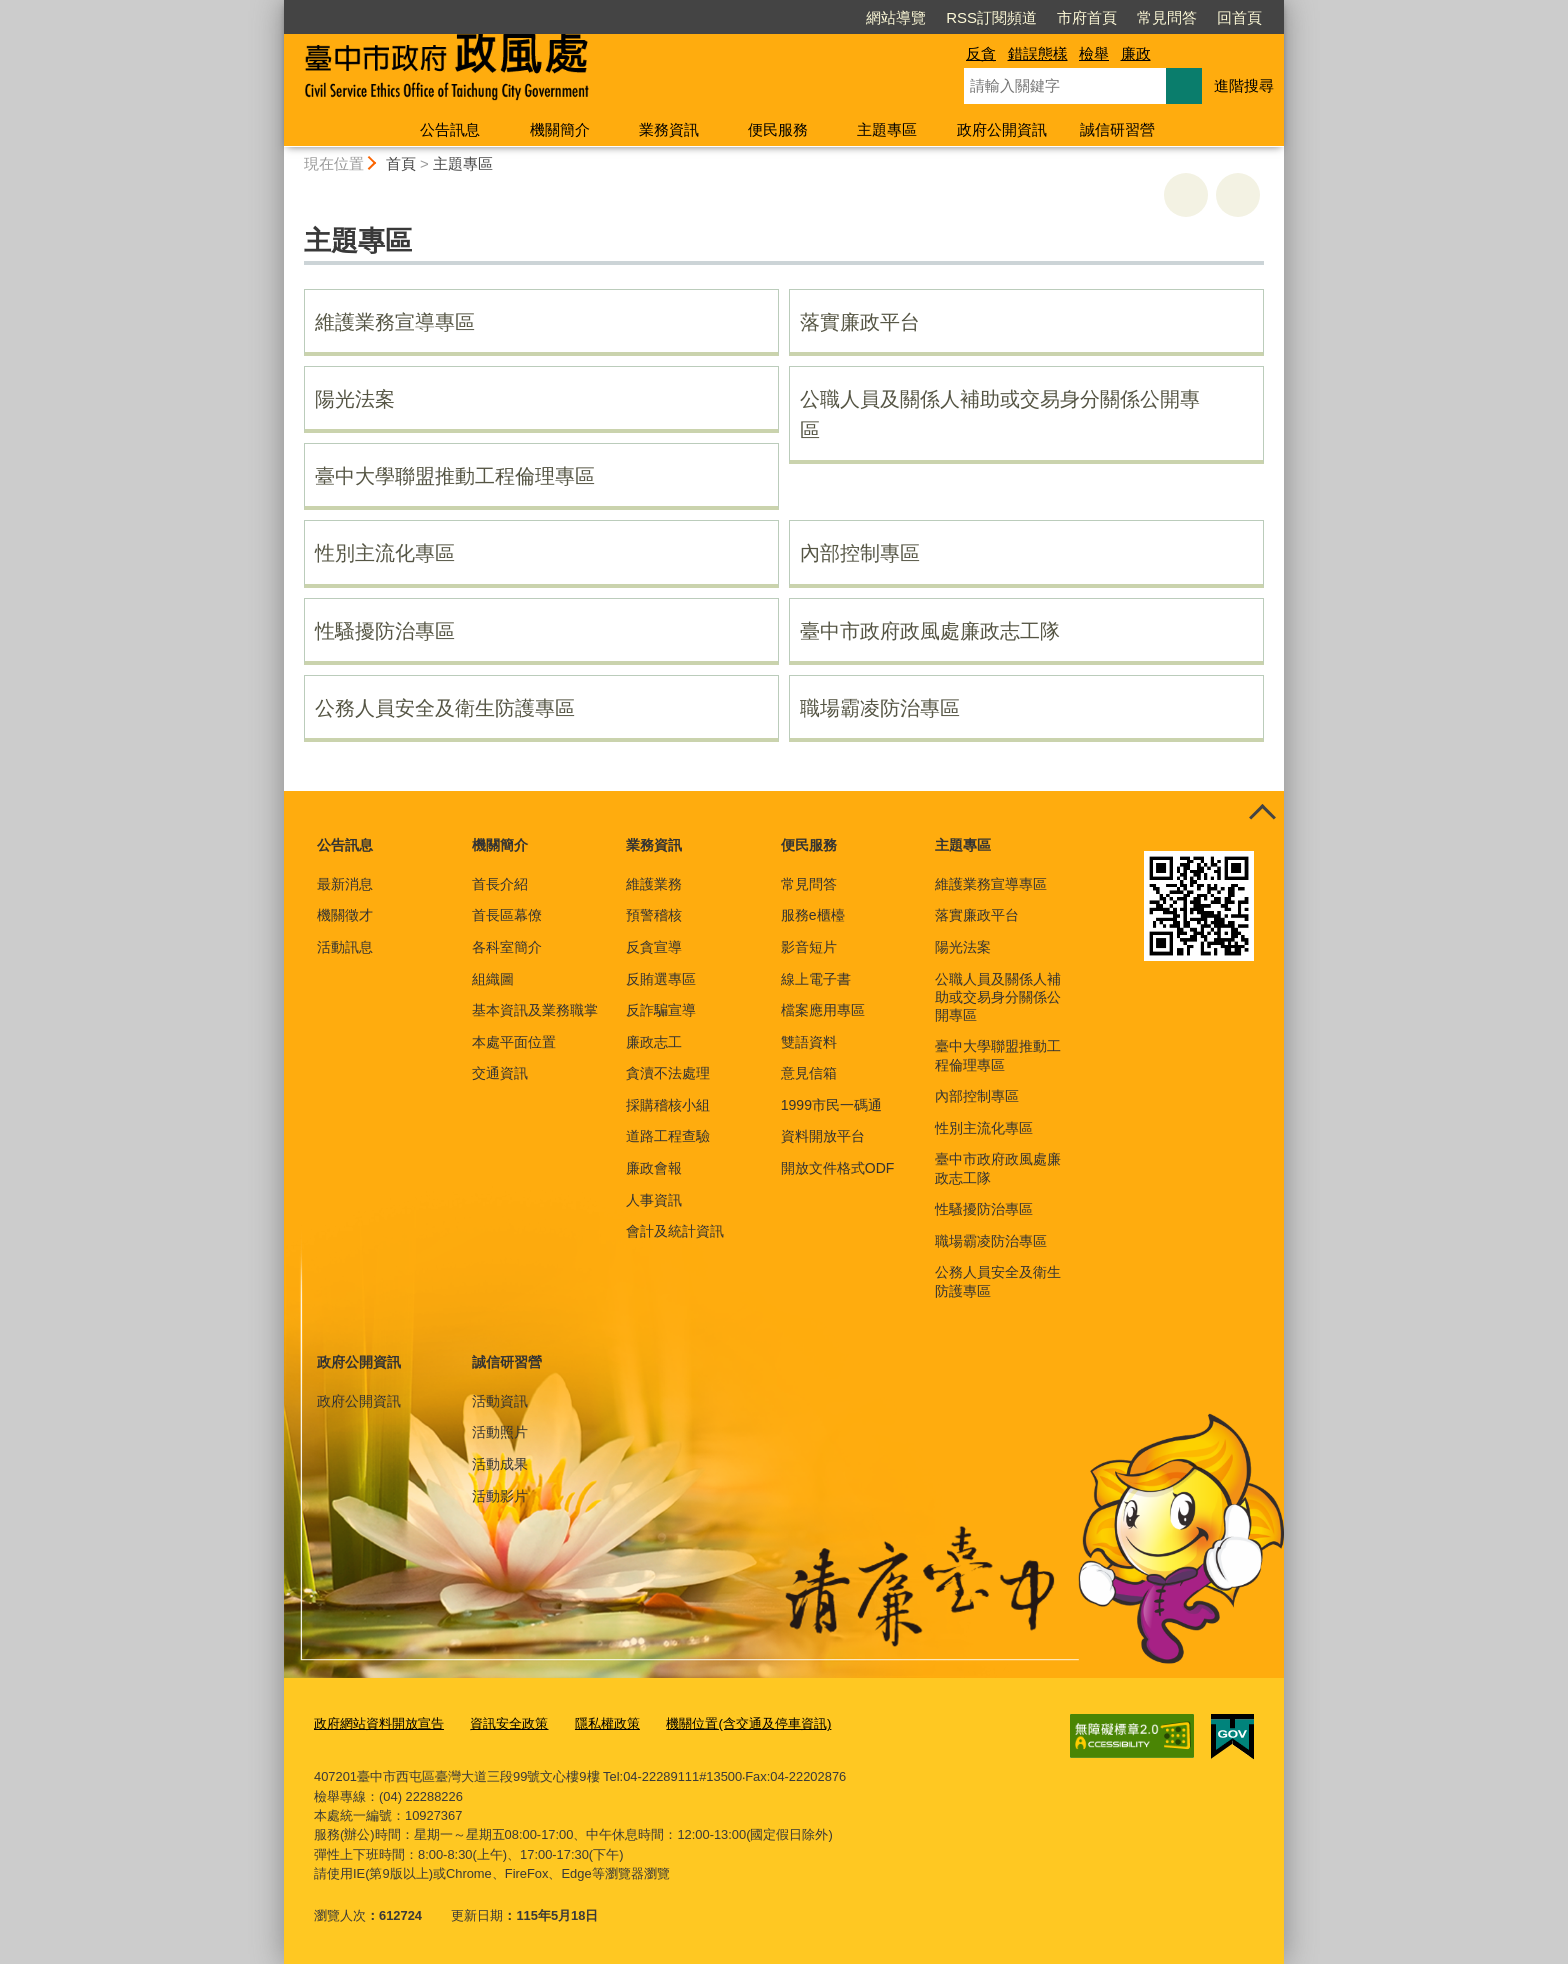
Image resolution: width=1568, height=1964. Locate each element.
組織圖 (493, 979)
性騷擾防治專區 (385, 631)
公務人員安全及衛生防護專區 (445, 708)
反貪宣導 (654, 947)
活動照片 (500, 1432)
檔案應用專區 (823, 1010)
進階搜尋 (1244, 85)
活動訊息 (345, 947)
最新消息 (345, 884)
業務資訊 (669, 129)
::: (275, 8)
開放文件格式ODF (838, 1168)
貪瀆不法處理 (668, 1073)
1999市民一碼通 (831, 1105)
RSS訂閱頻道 (991, 17)
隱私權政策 (607, 1723)
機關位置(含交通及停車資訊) (748, 1723)
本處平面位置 (514, 1042)
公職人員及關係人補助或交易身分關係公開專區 (1000, 414)
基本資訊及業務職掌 (535, 1010)
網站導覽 (896, 17)
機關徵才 (345, 915)
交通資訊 (500, 1073)
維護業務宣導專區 (395, 322)
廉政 (1136, 53)
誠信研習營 (1117, 129)
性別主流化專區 (385, 553)
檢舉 (1094, 53)
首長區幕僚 (507, 915)
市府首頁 (1087, 17)
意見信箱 (809, 1073)
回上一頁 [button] (1238, 195)
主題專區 (887, 129)
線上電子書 (816, 979)
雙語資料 (809, 1042)
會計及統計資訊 (675, 1231)
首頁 (401, 163)
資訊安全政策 (509, 1723)
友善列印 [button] (1186, 195)
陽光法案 (355, 399)
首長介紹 (500, 884)
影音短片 (809, 947)
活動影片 (500, 1496)
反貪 (981, 53)
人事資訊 (654, 1200)
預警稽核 (654, 915)
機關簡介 (560, 129)
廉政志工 (654, 1042)
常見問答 (1167, 17)
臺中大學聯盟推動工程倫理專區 (455, 476)
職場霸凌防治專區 (880, 708)
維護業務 (654, 884)
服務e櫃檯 (813, 915)
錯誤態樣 (1038, 53)
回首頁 (1239, 17)
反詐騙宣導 (661, 1010)
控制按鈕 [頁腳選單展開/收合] (1262, 813)
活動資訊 (500, 1401)
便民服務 (778, 129)
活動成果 (500, 1464)
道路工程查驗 (668, 1136)
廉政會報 (654, 1168)
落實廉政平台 (860, 322)
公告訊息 (450, 129)
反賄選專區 (661, 979)
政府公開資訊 (1002, 129)
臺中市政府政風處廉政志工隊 (930, 631)
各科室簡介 (507, 947)
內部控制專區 (860, 553)
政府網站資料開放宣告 (379, 1723)
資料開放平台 (823, 1136)
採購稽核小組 (668, 1105)
